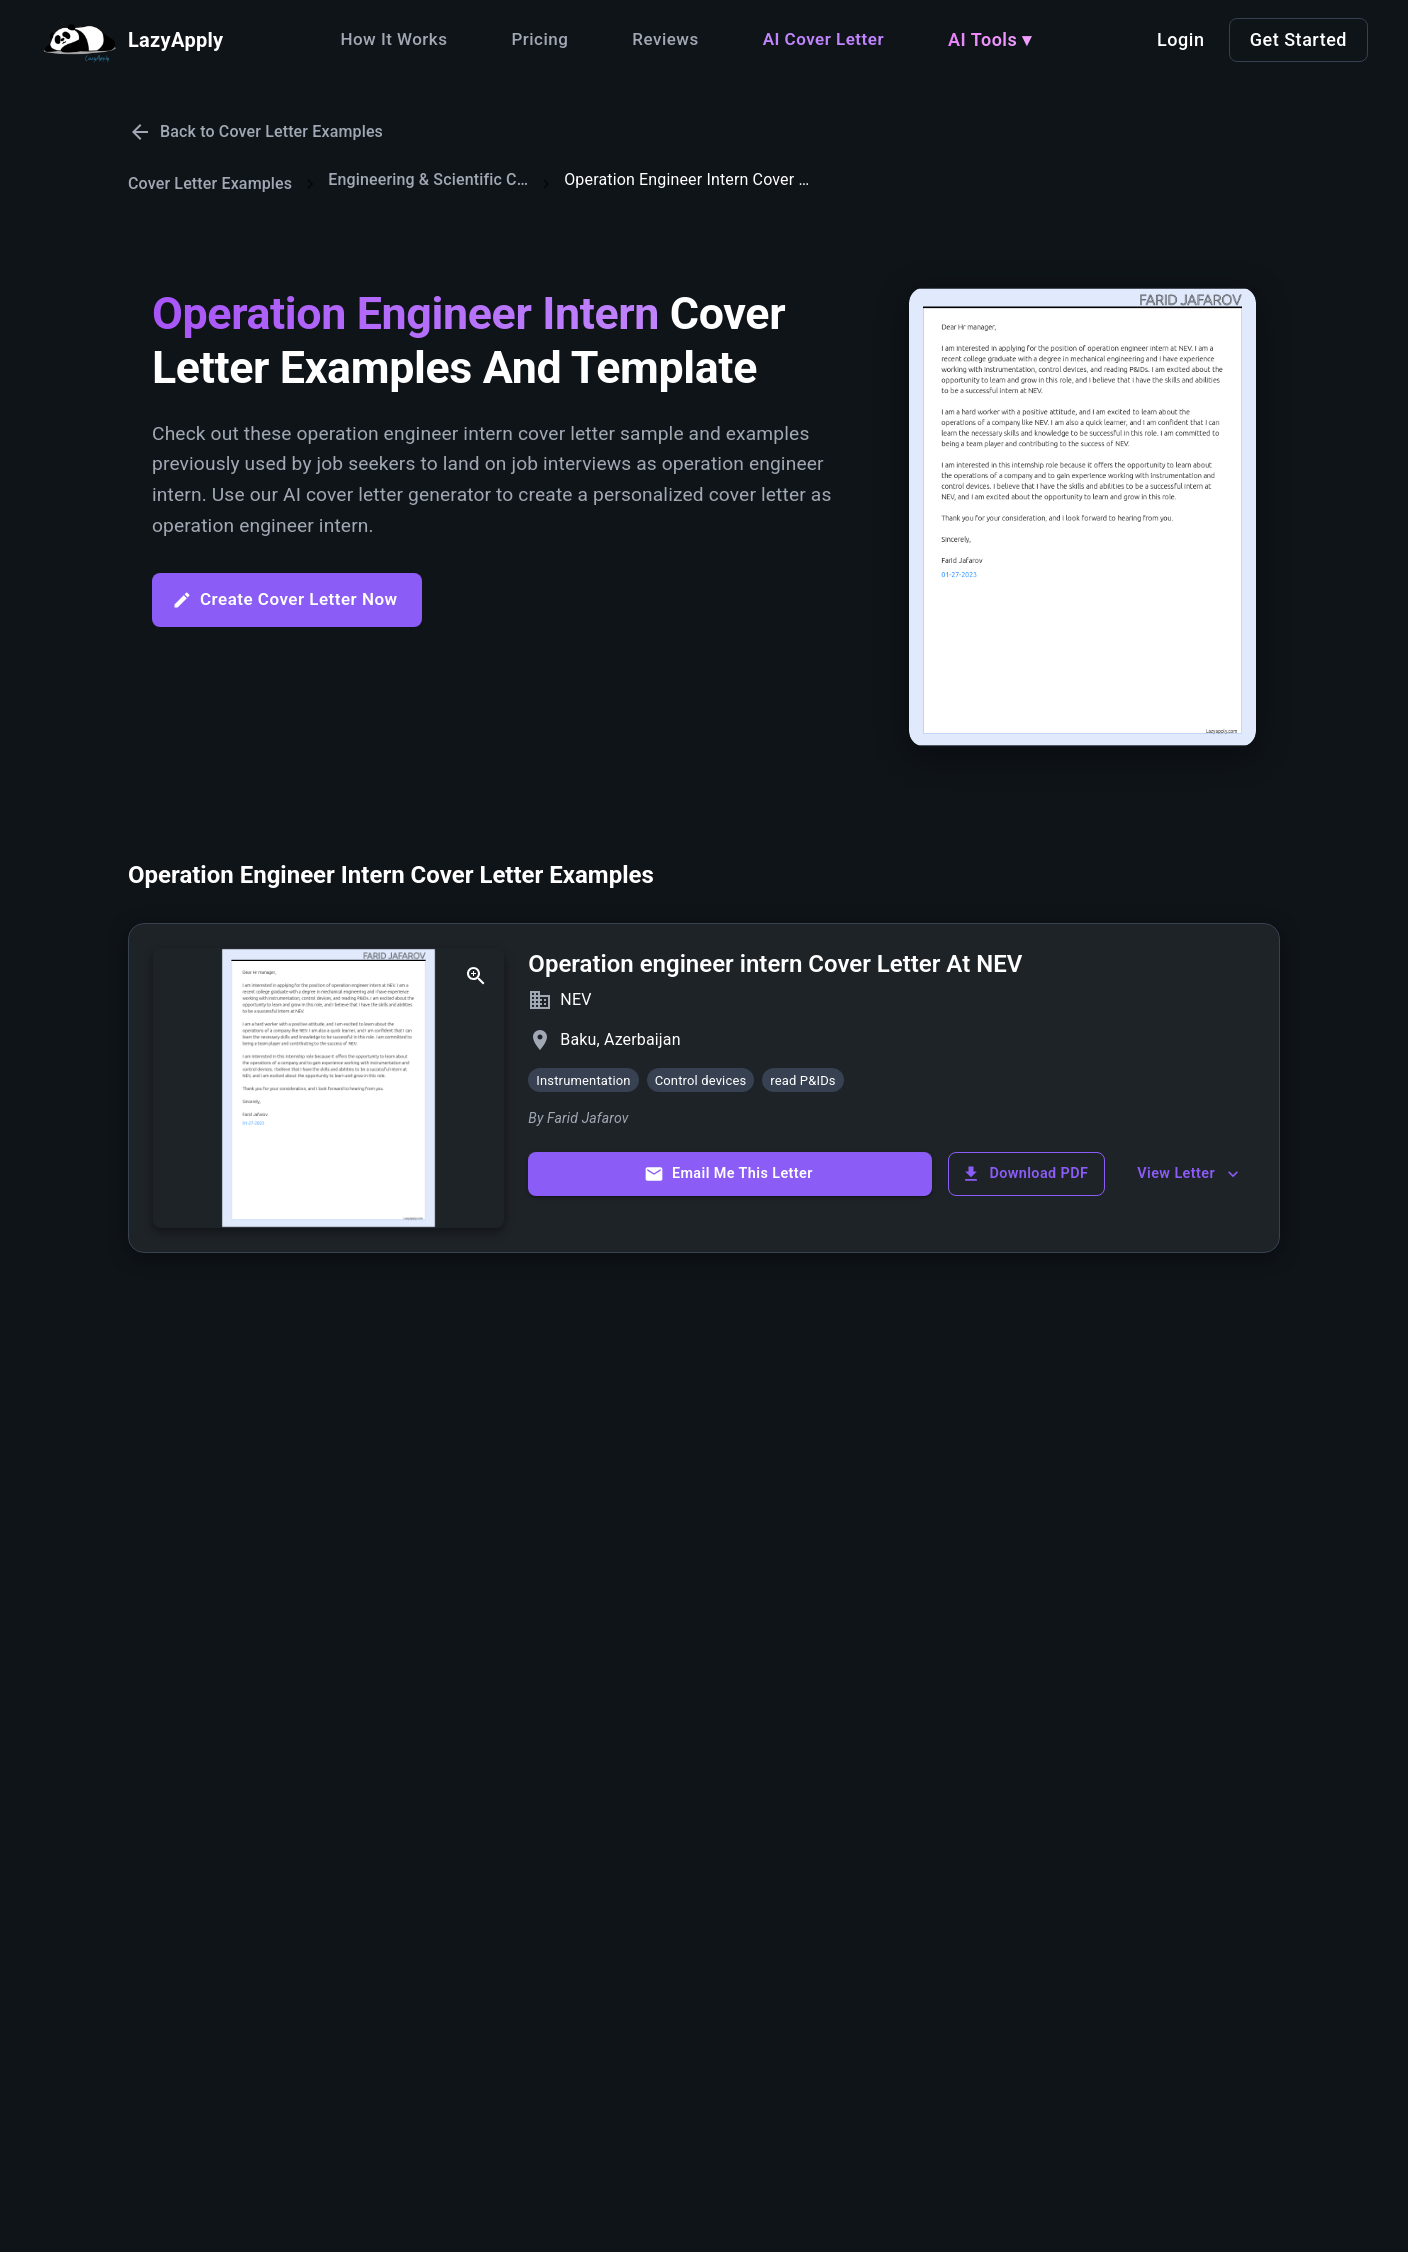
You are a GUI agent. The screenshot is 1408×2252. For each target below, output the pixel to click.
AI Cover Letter (823, 39)
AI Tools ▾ (990, 39)
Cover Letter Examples (210, 183)
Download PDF (1024, 1174)
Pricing (539, 39)
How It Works (393, 39)
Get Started (1298, 39)
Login (1180, 39)
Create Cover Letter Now (285, 599)
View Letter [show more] (1190, 1174)
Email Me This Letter (728, 1174)
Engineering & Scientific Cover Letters (428, 179)
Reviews (665, 39)
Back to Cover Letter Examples (255, 132)
